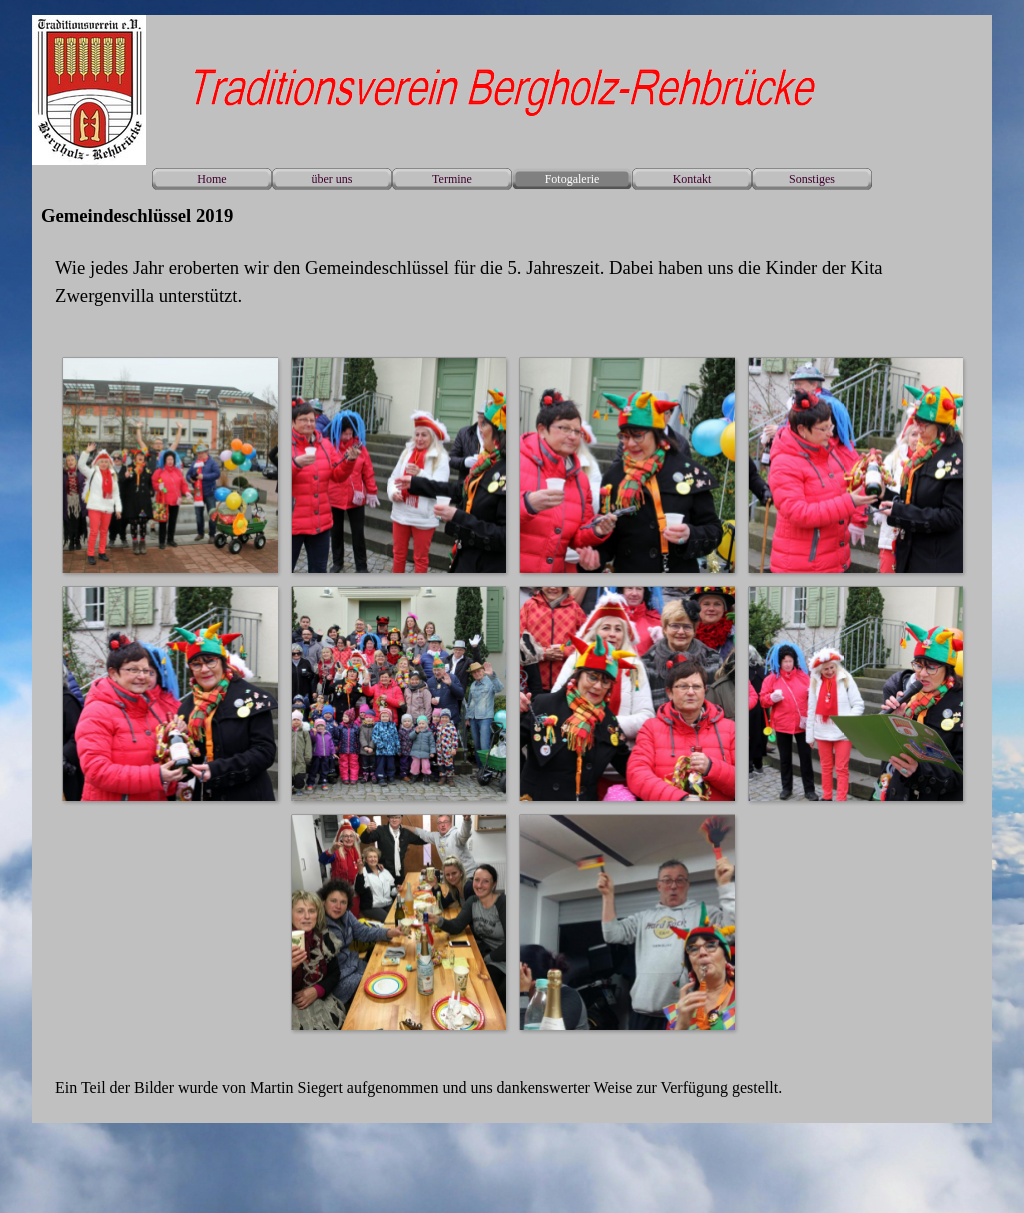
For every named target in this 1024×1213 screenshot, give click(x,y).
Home (211, 179)
